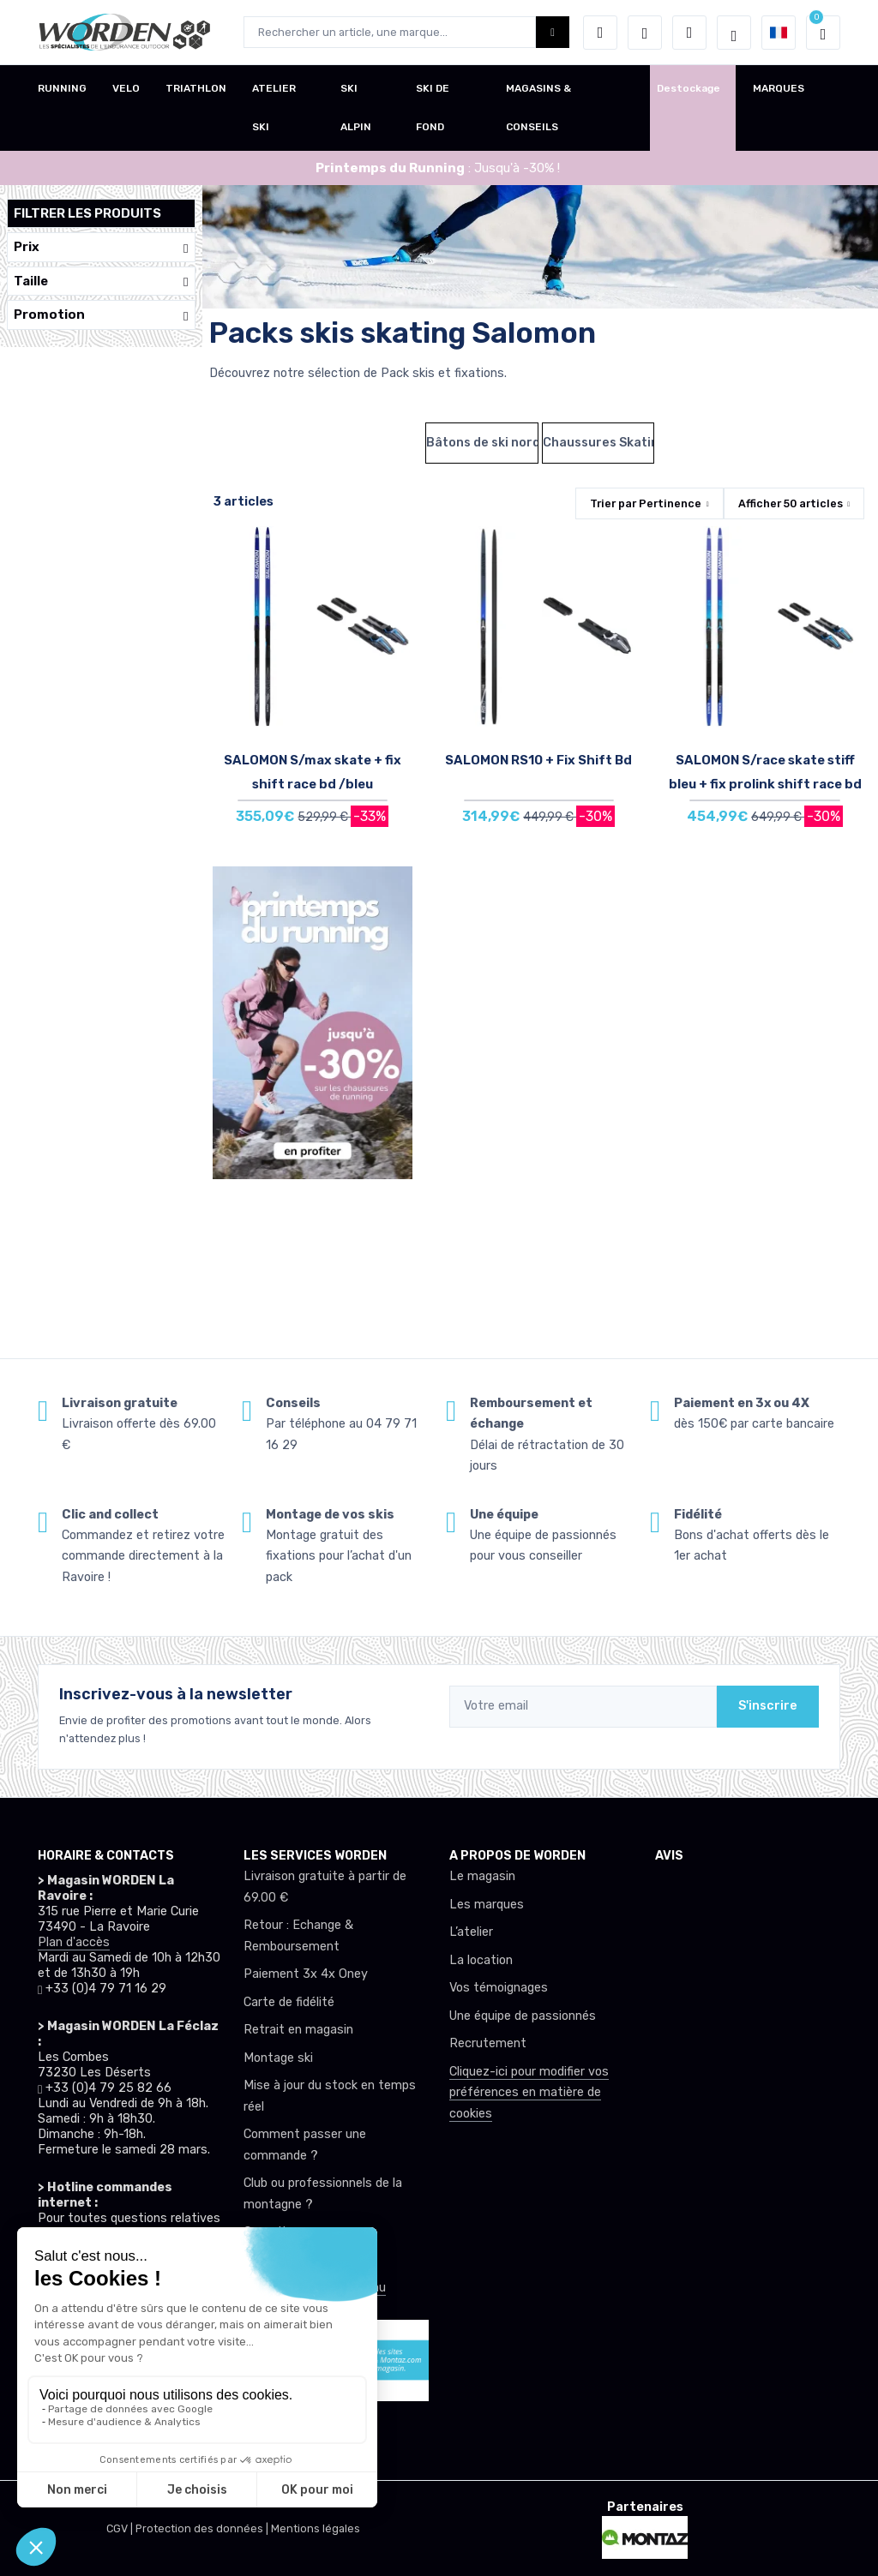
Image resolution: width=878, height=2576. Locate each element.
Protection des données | (203, 2528)
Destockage (688, 88)
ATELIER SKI (274, 107)
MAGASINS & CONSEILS (538, 107)
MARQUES (778, 88)
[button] (600, 32)
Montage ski (278, 2058)
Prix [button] (101, 247)
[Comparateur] (689, 32)
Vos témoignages (498, 1987)
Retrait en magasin (298, 2029)
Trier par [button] (645, 503)
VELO (126, 88)
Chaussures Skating (598, 442)
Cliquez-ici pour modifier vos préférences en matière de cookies (529, 2092)
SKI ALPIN (355, 107)
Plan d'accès (74, 1942)
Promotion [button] (101, 315)
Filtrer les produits (87, 213)
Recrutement (487, 2043)
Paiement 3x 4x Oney (306, 1974)
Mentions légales (315, 2528)
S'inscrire (767, 1705)
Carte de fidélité (289, 2002)
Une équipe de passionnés (522, 2016)
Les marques (486, 1904)
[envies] (645, 32)
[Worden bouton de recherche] (552, 32)
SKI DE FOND (432, 107)
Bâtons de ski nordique (482, 442)
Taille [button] (101, 281)
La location (481, 1960)
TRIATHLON (195, 88)
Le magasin (482, 1876)
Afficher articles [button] (790, 503)
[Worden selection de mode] (734, 32)
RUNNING (62, 88)
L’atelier (471, 1932)
